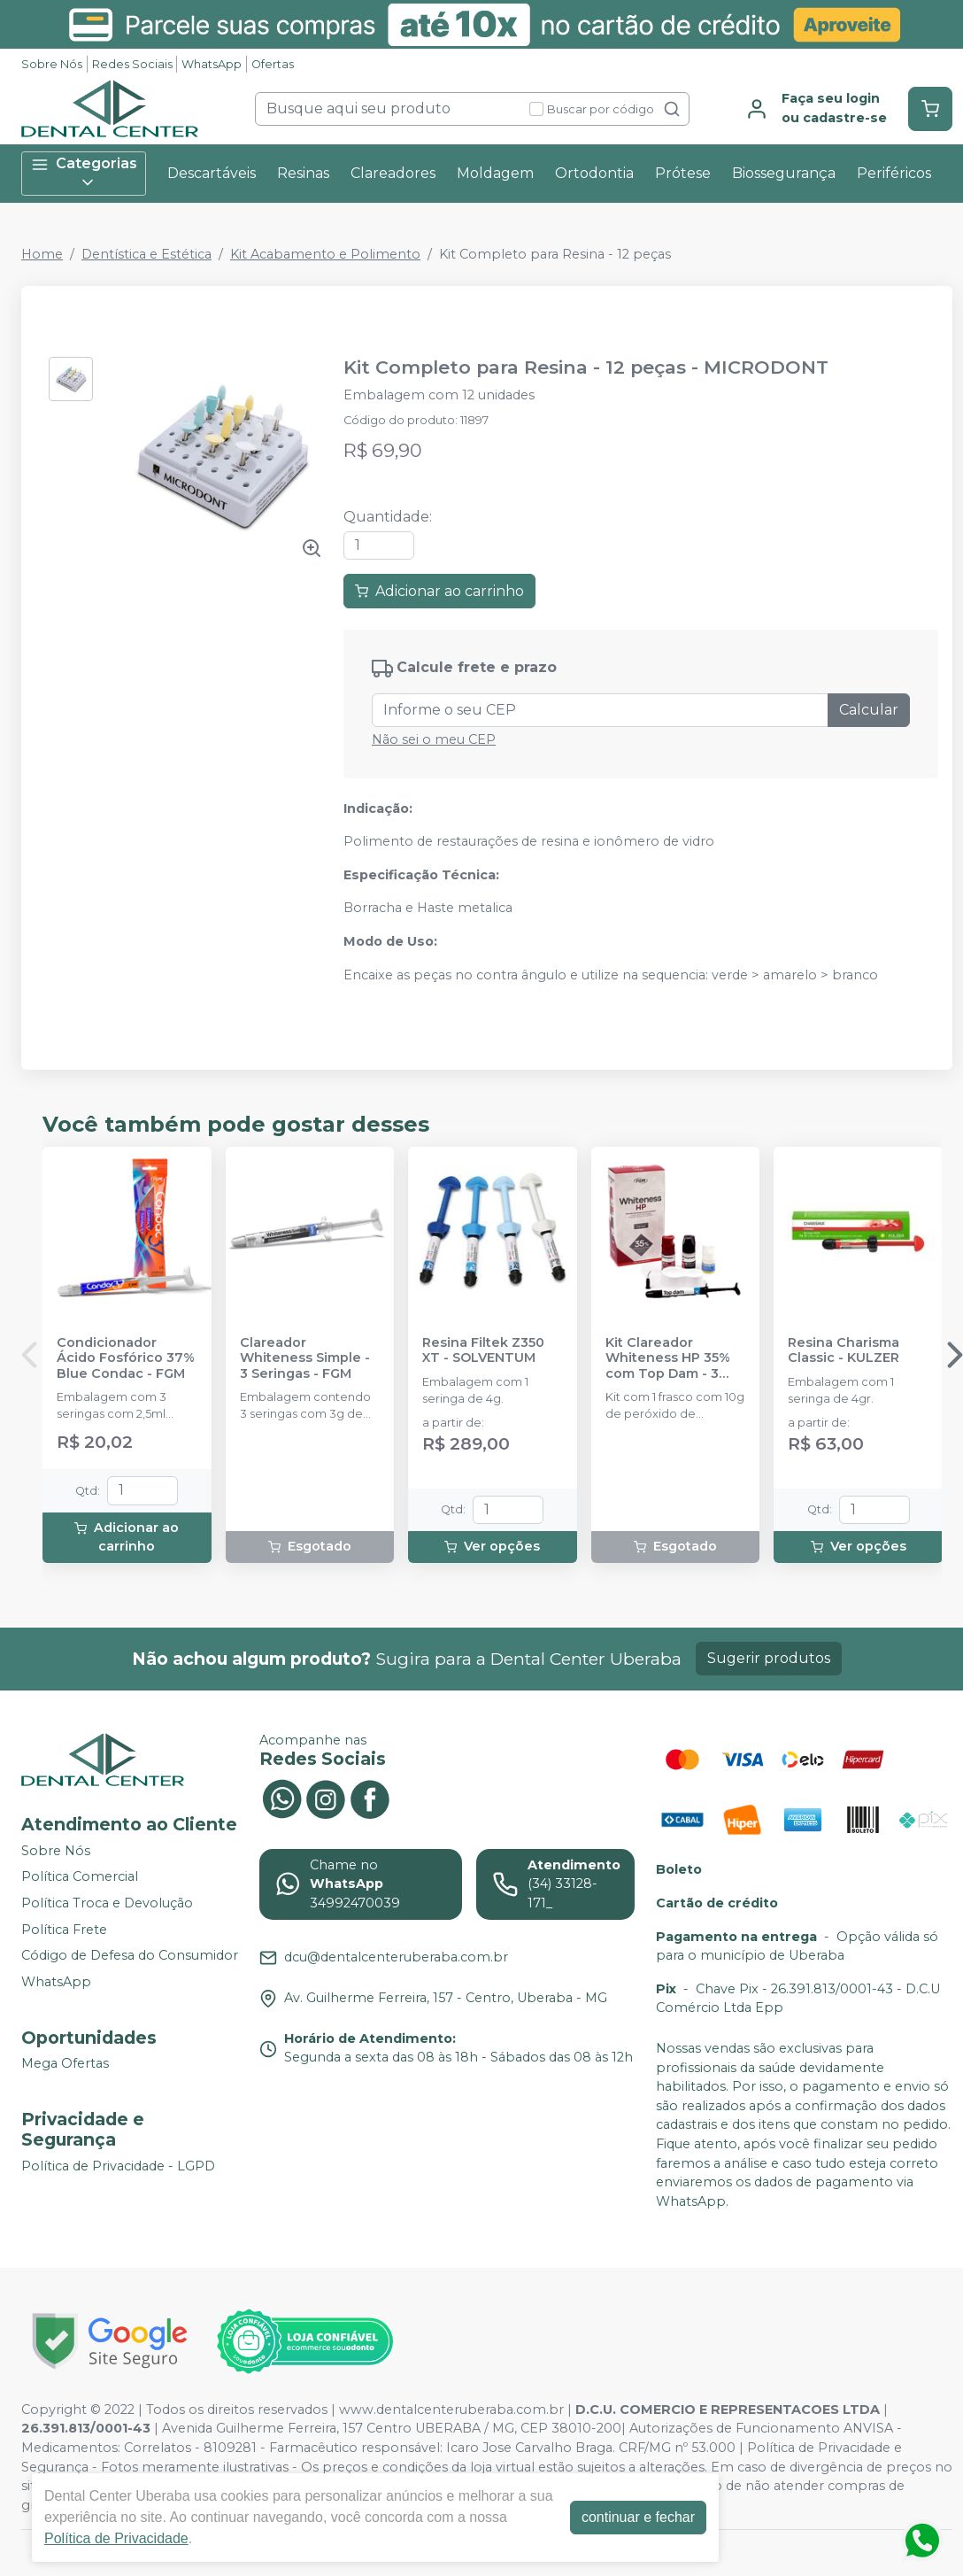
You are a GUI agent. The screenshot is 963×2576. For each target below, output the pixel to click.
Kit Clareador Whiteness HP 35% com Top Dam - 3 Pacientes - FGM (667, 1358)
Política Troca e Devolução (107, 1903)
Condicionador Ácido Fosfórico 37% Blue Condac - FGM (126, 1358)
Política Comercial (79, 1877)
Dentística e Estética (146, 254)
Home (42, 254)
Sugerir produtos (768, 1658)
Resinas (303, 173)
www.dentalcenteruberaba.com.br (451, 2409)
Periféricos (894, 173)
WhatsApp (211, 64)
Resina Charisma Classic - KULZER (843, 1350)
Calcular (868, 709)
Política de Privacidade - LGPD (118, 2166)
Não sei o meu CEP (434, 739)
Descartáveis (211, 173)
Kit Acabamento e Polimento (325, 254)
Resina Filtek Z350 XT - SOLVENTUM (483, 1350)
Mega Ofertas (65, 2064)
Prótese (683, 173)
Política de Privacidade (116, 2538)
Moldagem (495, 173)
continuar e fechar (638, 2517)
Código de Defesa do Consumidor (129, 1955)
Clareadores (393, 173)
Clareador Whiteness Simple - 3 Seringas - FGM (305, 1358)
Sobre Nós (51, 64)
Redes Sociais (132, 64)
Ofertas (272, 64)
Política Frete (64, 1930)
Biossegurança (784, 173)
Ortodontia (594, 173)
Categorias (84, 173)
